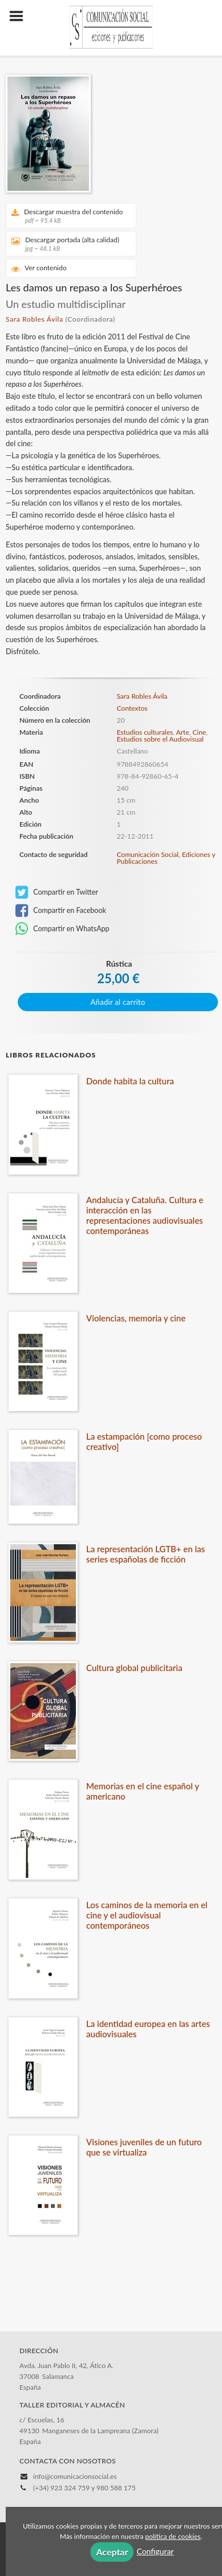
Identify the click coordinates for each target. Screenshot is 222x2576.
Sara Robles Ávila (34, 319)
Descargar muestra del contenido (67, 215)
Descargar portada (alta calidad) (67, 243)
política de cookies (172, 2536)
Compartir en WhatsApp (62, 929)
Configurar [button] (154, 2551)
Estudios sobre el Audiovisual (159, 739)
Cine (199, 732)
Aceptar (112, 2551)
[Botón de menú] (20, 16)
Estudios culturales (144, 732)
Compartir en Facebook (60, 910)
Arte (182, 732)
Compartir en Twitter (56, 892)
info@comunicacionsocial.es (74, 2476)
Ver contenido (39, 268)
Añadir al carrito (118, 1002)
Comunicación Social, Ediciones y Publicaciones (165, 858)
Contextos (131, 708)
